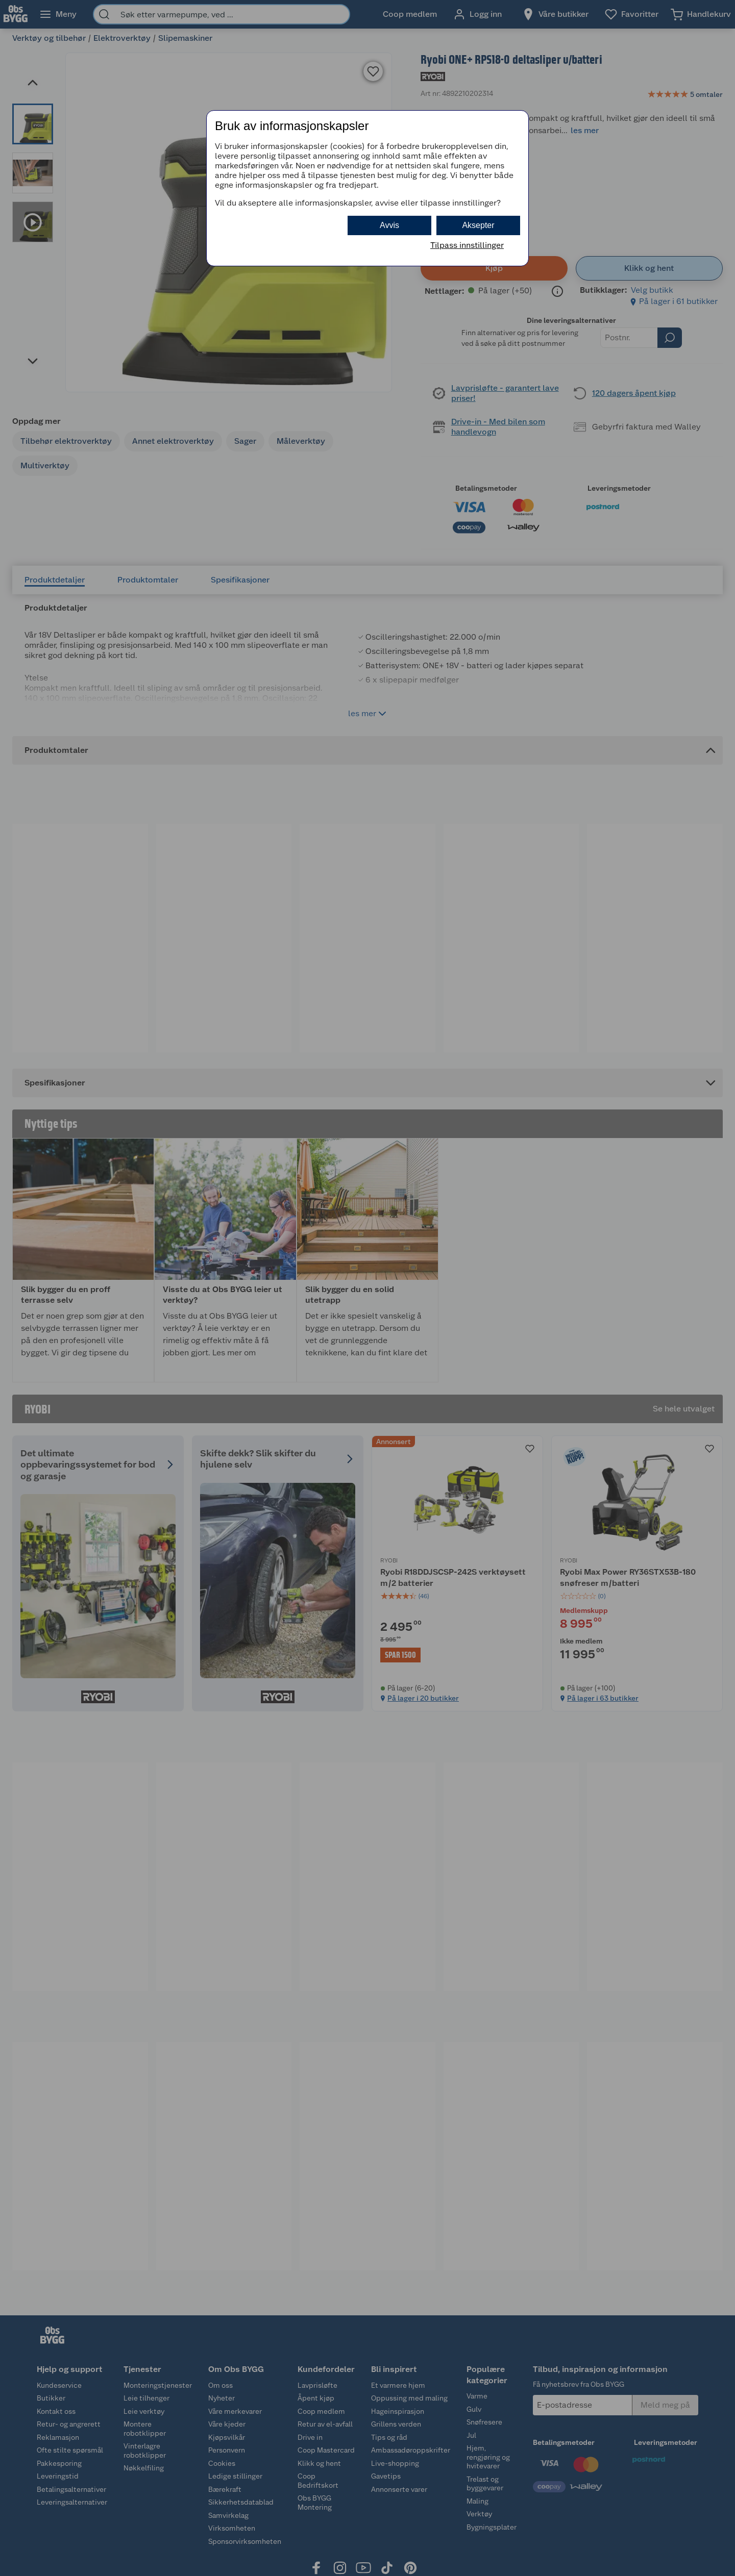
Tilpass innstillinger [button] (467, 245)
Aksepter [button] (478, 225)
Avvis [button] (389, 225)
